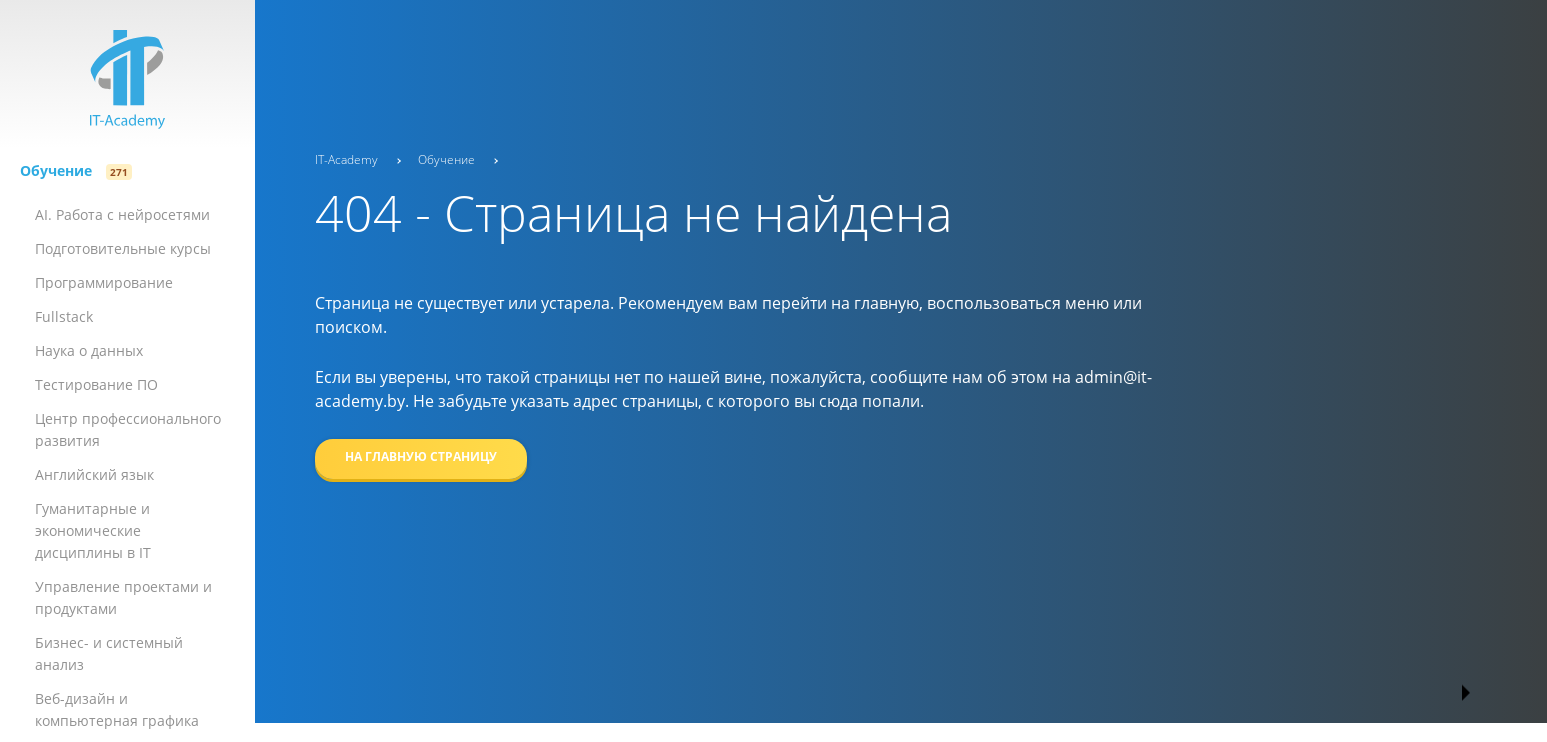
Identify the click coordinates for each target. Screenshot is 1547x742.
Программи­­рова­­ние (104, 282)
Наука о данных (89, 350)
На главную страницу (421, 456)
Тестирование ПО (96, 384)
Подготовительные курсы (123, 248)
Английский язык (94, 474)
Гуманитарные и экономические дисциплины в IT (93, 530)
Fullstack (64, 316)
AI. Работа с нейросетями (122, 214)
